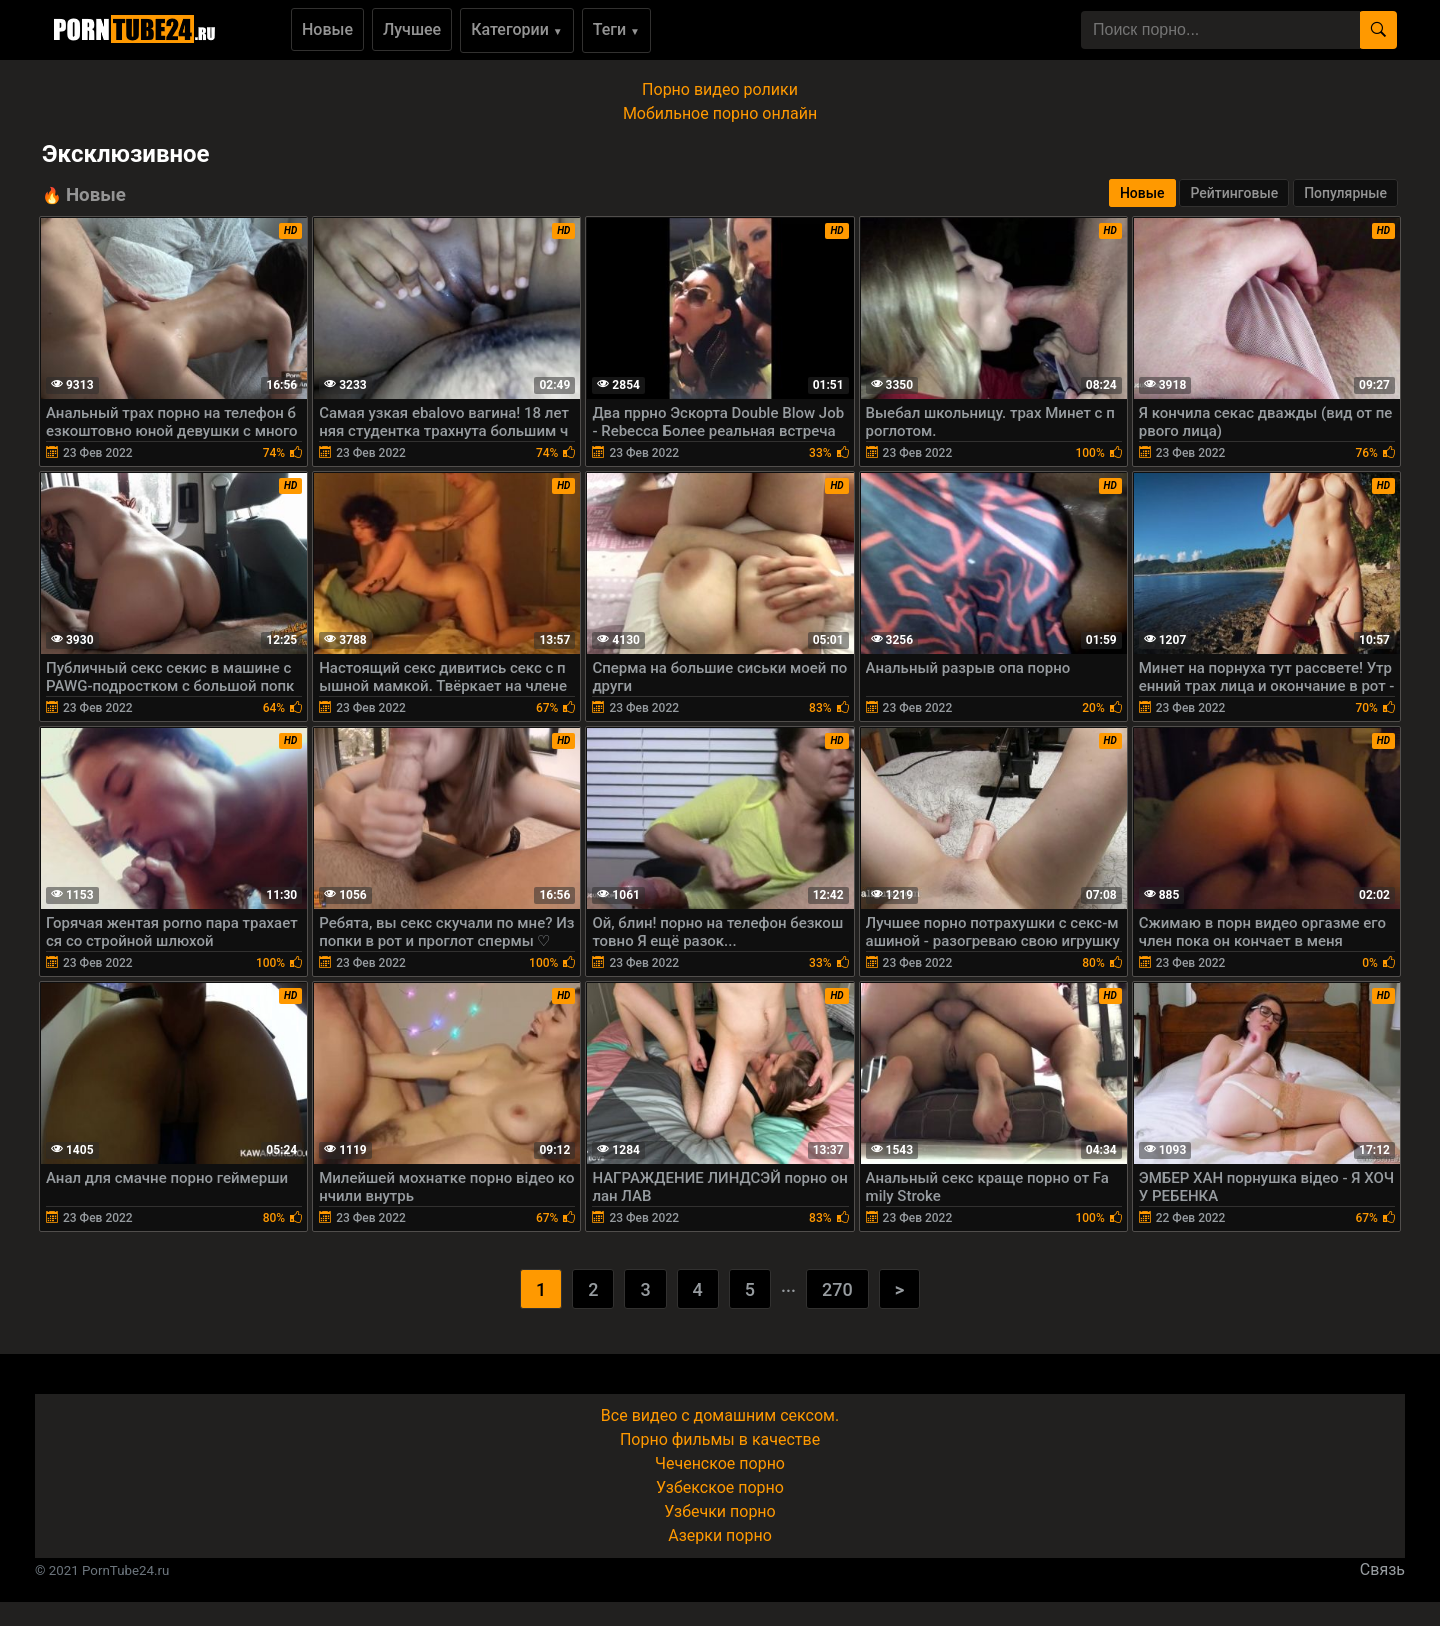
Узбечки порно (719, 1511)
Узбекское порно (720, 1487)
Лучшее (412, 29)
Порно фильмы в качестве (720, 1439)
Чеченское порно (720, 1463)
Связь (1382, 1569)
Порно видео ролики (720, 89)
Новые (327, 29)
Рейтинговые (1234, 193)
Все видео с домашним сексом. (720, 1415)
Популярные (1345, 193)
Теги (616, 29)
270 (837, 1289)
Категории (517, 29)
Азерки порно (720, 1535)
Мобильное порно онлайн (720, 113)
